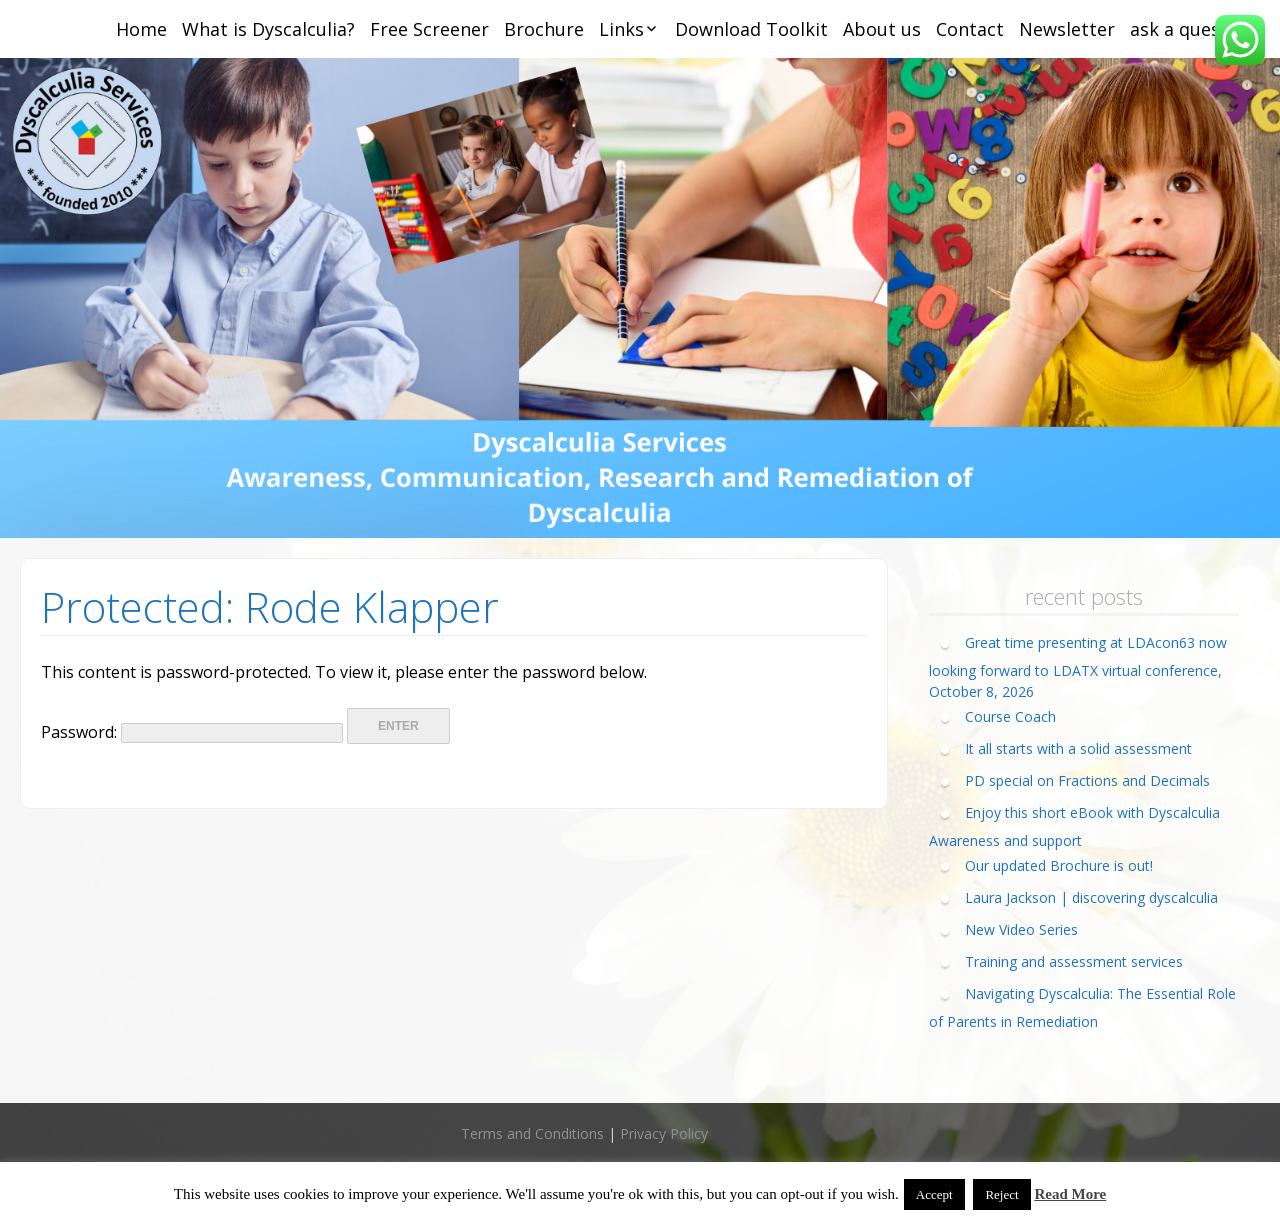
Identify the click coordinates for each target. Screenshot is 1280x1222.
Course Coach (1010, 716)
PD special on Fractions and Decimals (1087, 780)
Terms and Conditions (532, 1133)
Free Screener (429, 29)
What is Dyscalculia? (268, 29)
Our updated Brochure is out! (1059, 865)
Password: (192, 732)
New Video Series (1021, 929)
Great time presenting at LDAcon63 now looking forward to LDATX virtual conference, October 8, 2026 (1078, 667)
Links (621, 29)
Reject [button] (1001, 1194)
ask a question (1192, 29)
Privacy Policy (664, 1133)
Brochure (544, 29)
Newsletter (1067, 29)
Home (141, 29)
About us (882, 29)
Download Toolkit (751, 29)
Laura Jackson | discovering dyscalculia (1091, 897)
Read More (1070, 1194)
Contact (970, 29)
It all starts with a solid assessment (1078, 748)
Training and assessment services (1074, 961)
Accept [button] (934, 1194)
